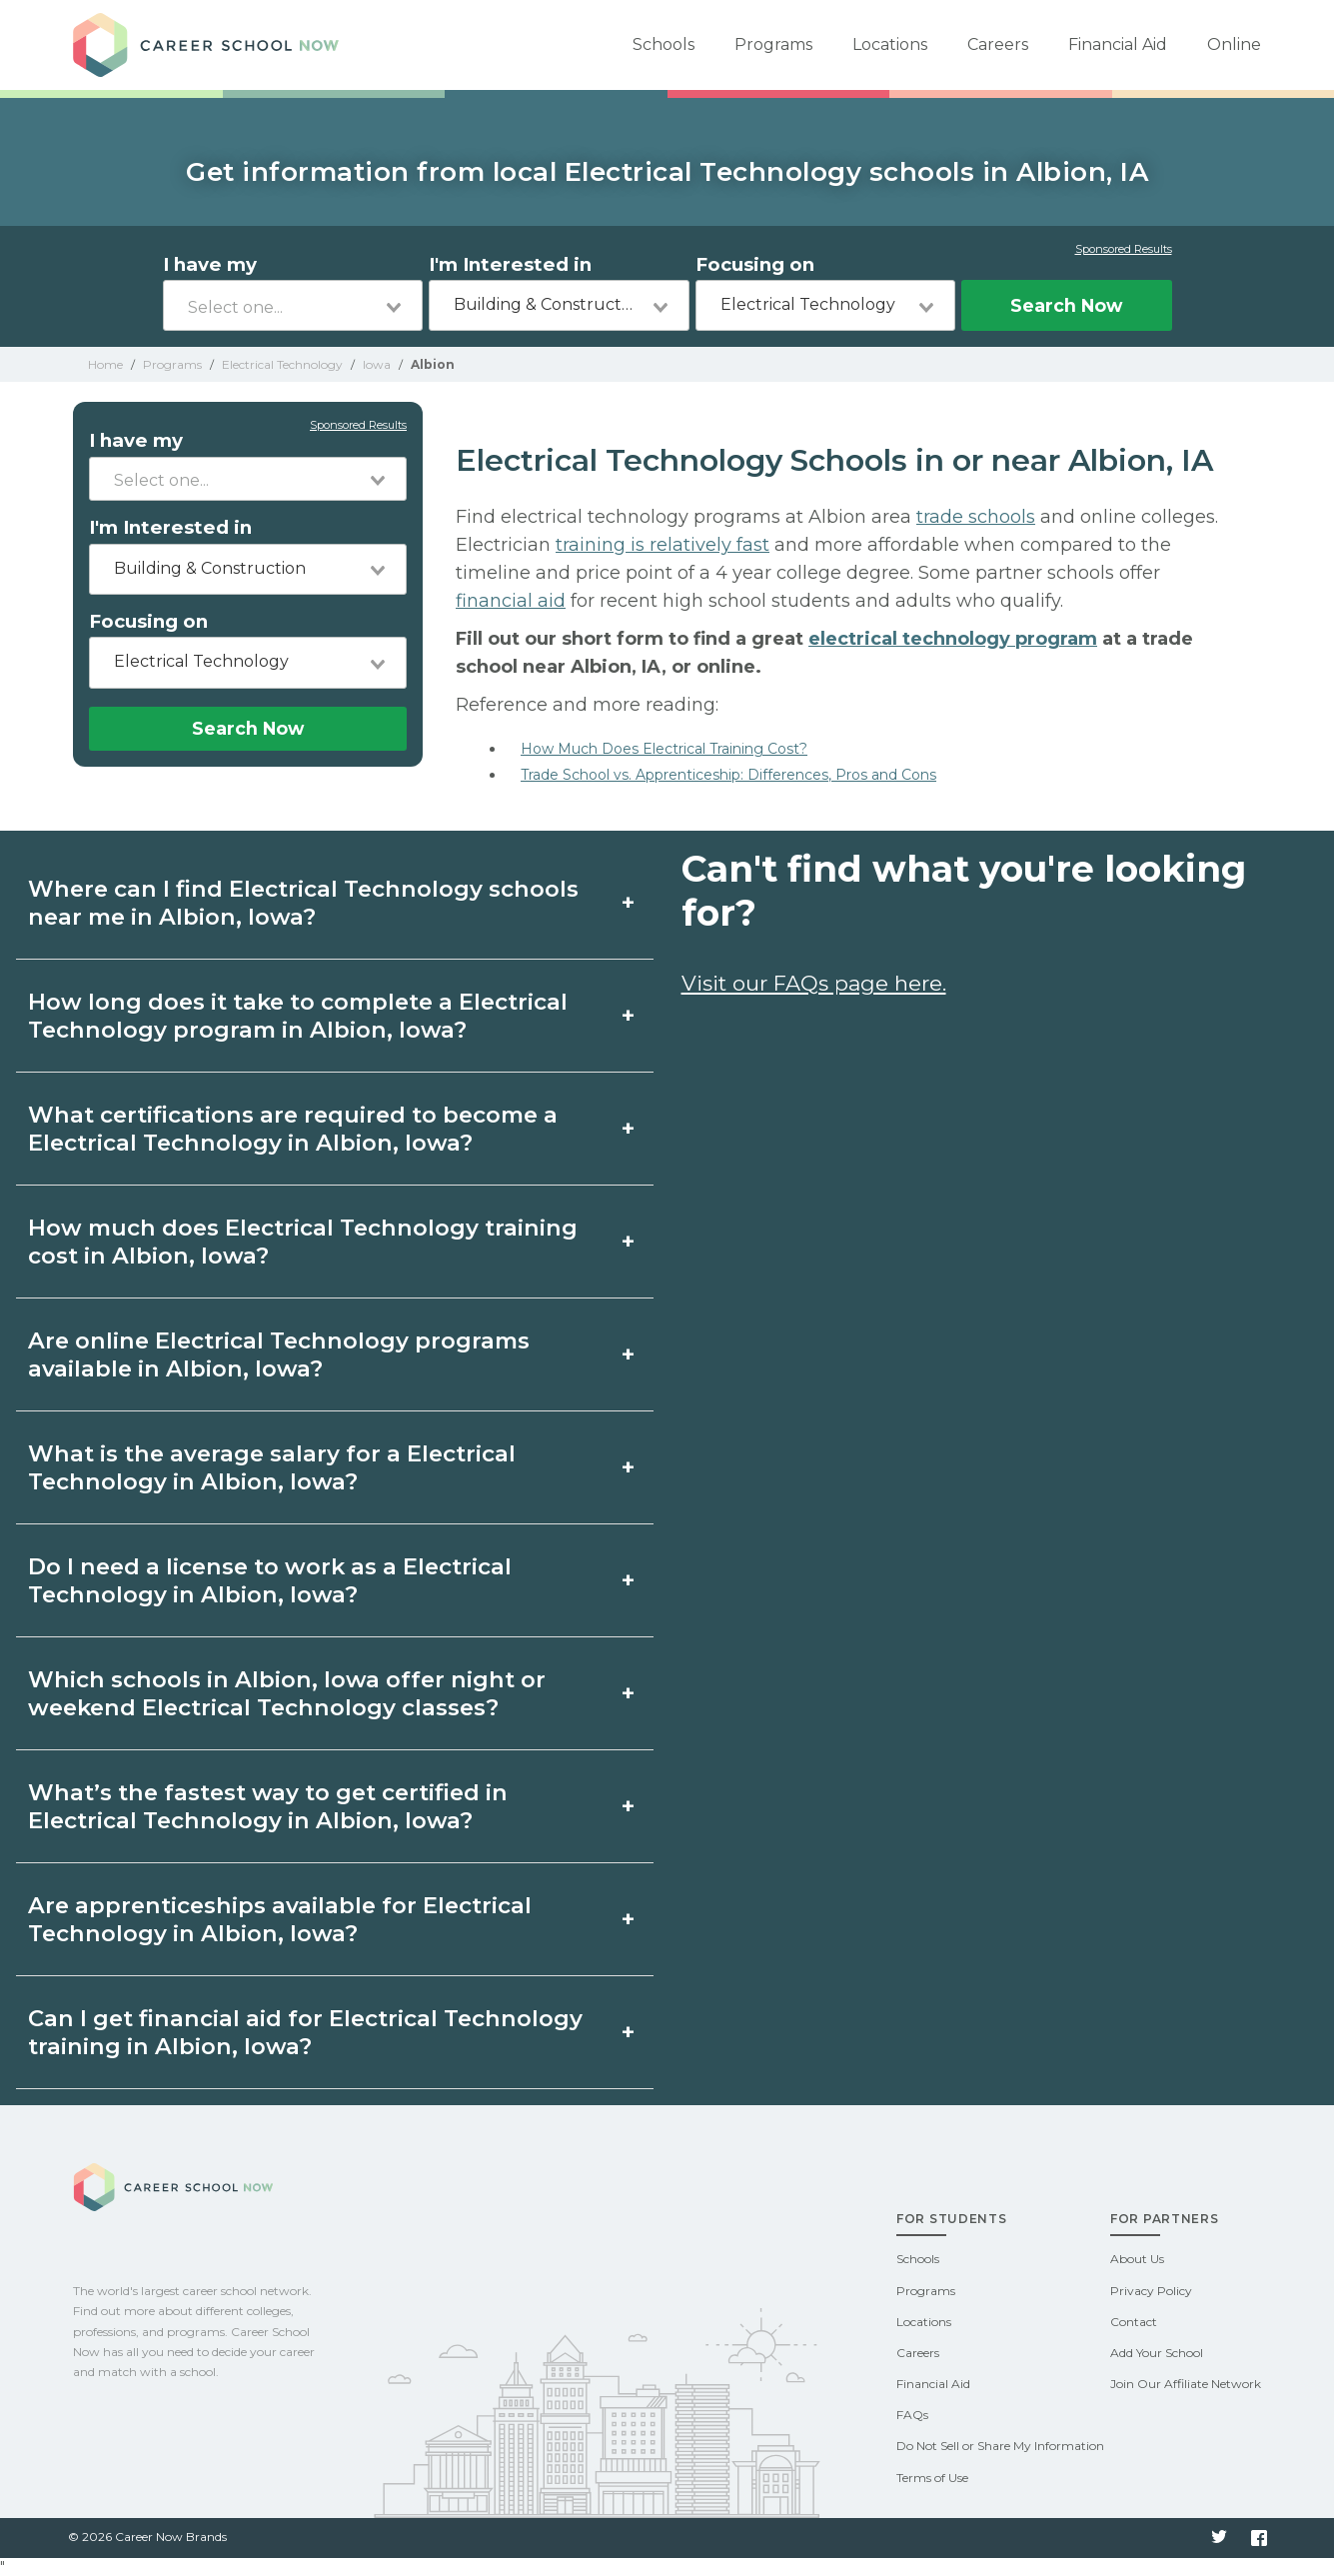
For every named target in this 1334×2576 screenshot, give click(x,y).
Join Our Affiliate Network (1185, 2383)
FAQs (912, 2414)
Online (1234, 44)
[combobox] (293, 305)
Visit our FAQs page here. (813, 983)
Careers (997, 44)
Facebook (1259, 2538)
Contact (1133, 2321)
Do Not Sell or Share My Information (1000, 2445)
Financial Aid (1117, 44)
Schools (663, 44)
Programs (773, 44)
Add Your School (1156, 2352)
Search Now (1066, 305)
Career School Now (213, 45)
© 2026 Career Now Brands (147, 2536)
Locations (889, 44)
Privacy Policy (1151, 2290)
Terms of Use (932, 2477)
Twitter (1219, 2538)
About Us (1137, 2258)
